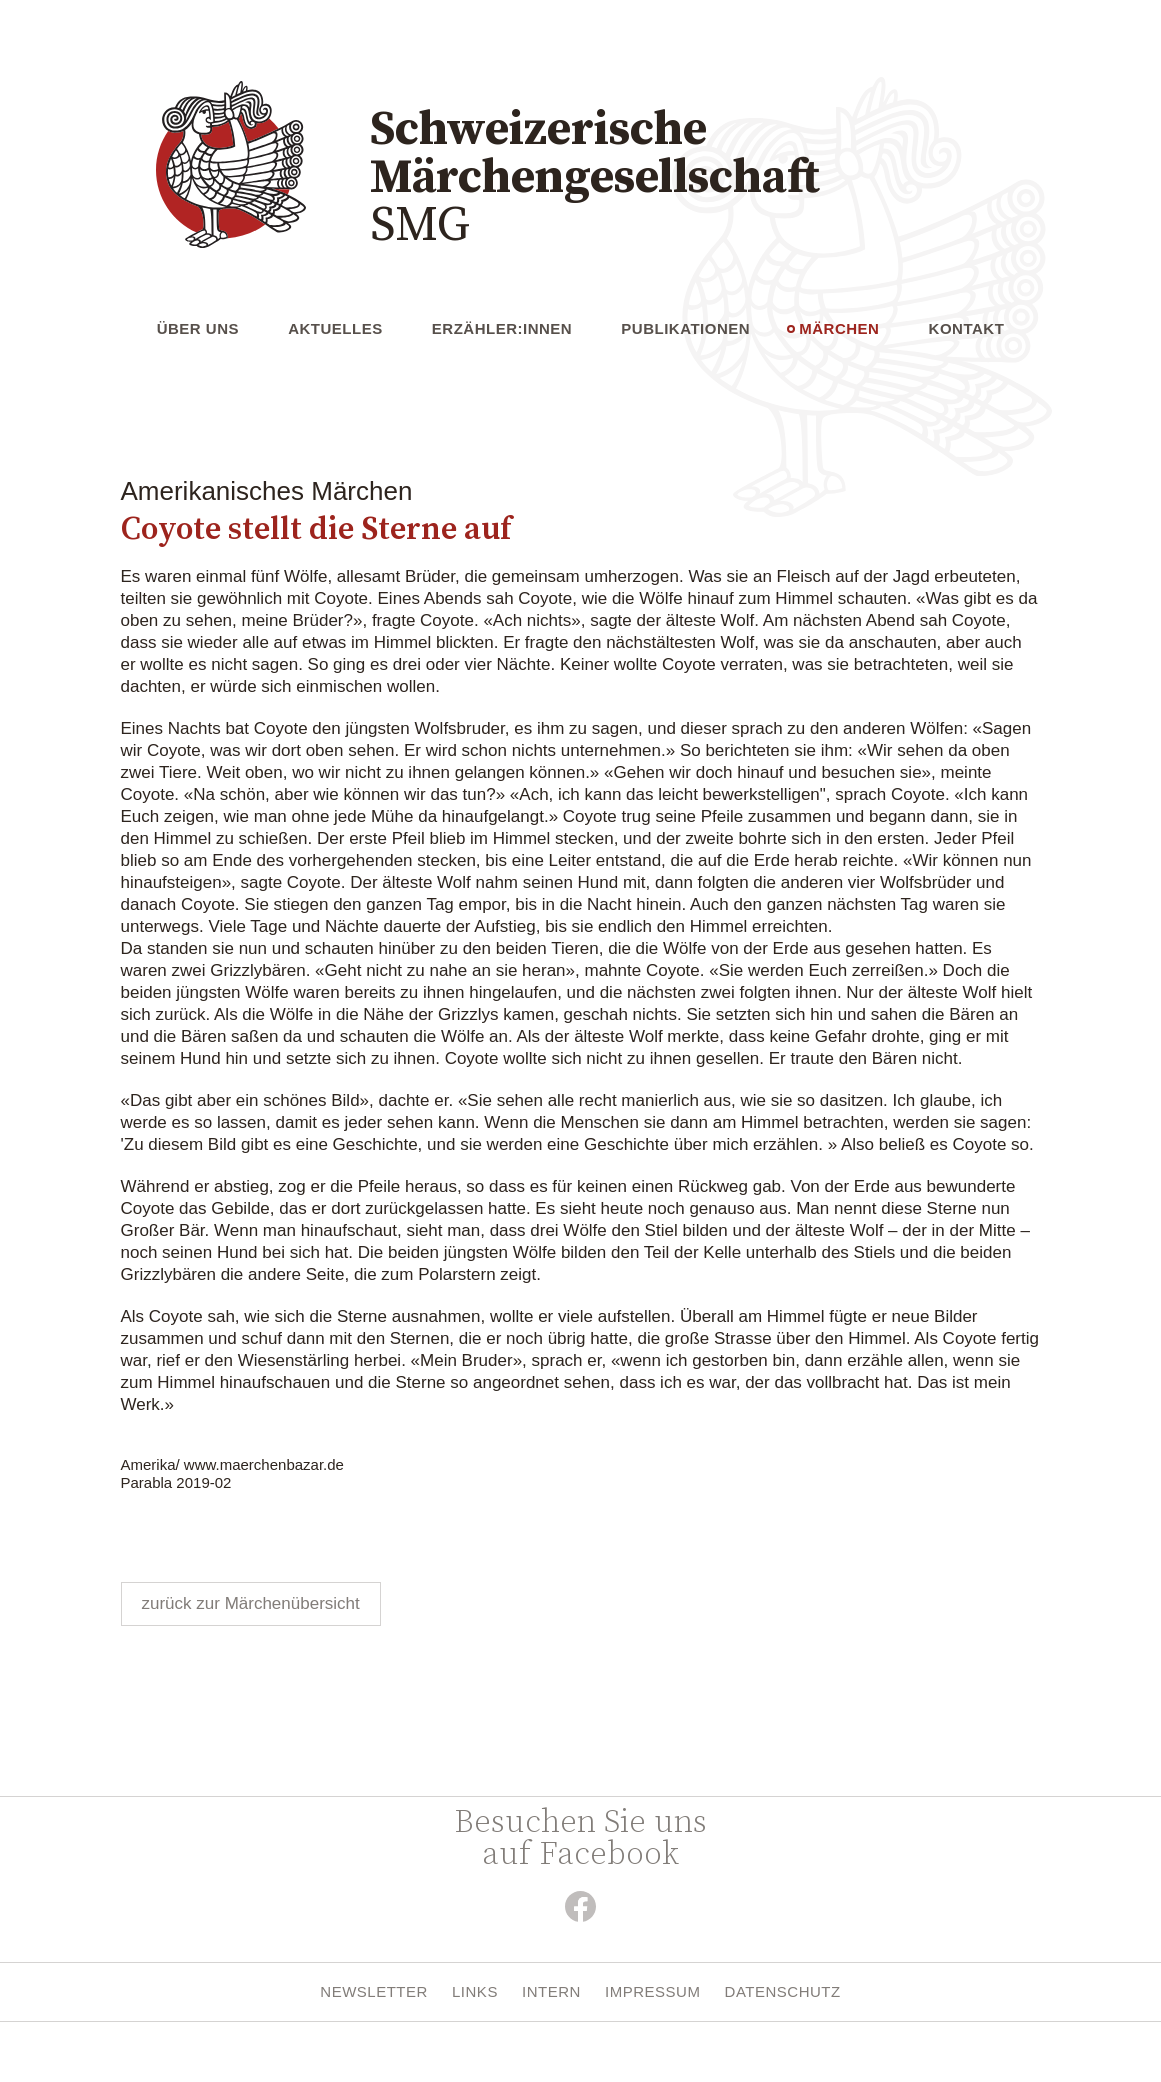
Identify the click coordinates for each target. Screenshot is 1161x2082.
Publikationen (685, 328)
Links (475, 1991)
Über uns (198, 328)
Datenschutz (783, 1991)
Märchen (839, 328)
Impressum (652, 1991)
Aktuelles (335, 328)
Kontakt (967, 328)
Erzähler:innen (502, 328)
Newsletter (374, 1991)
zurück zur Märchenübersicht (251, 1603)
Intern (551, 1991)
